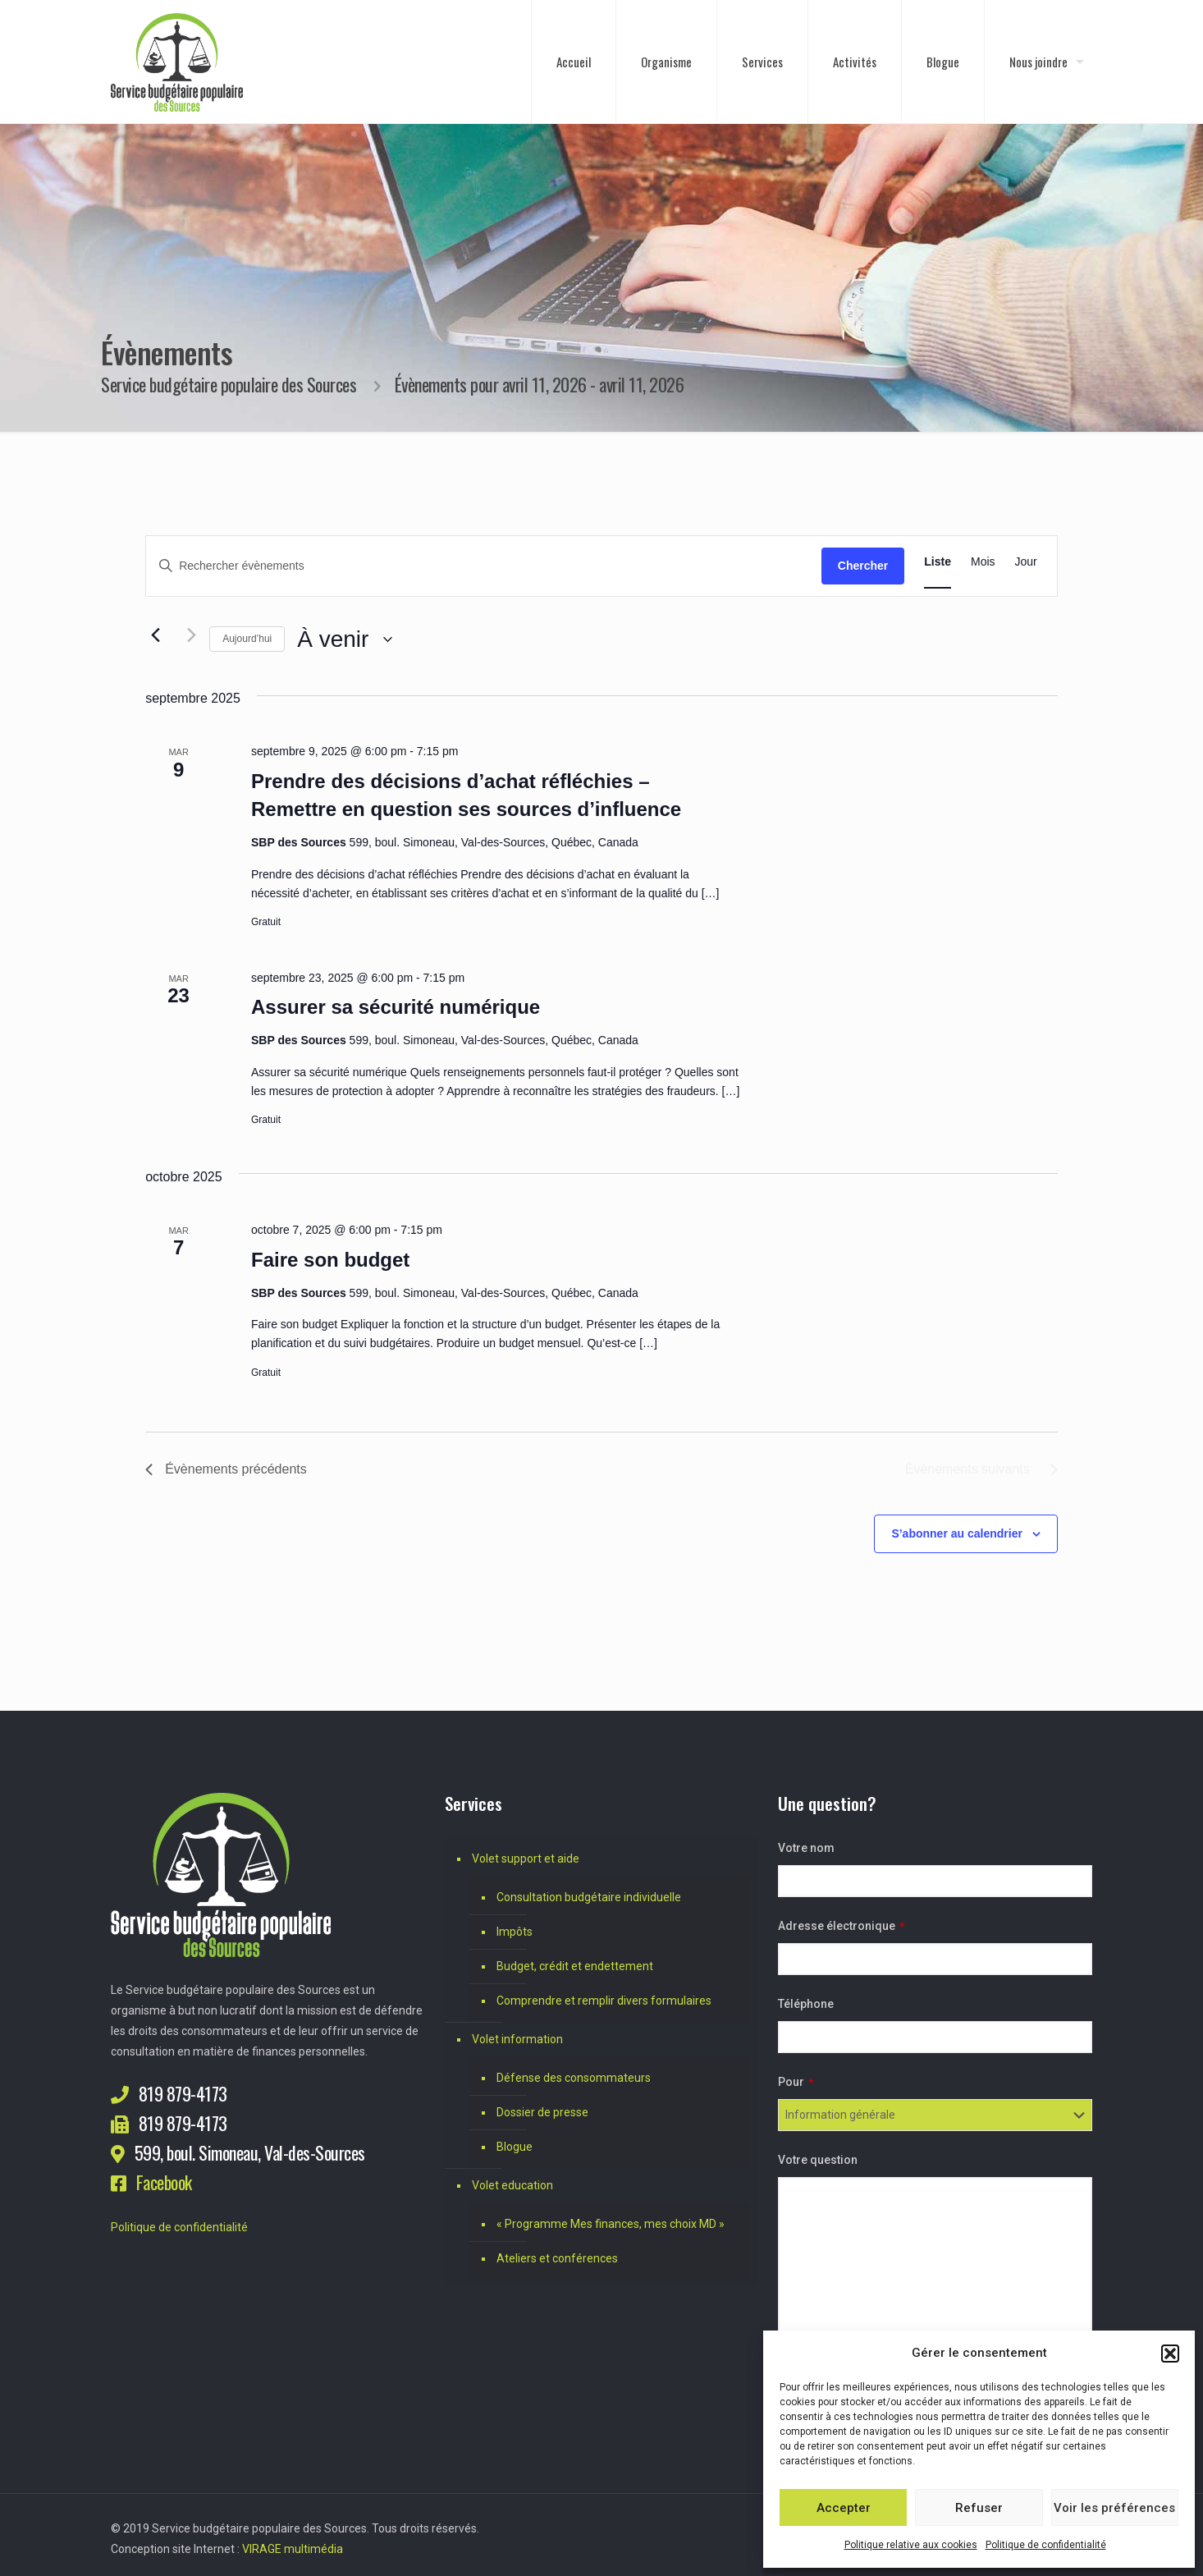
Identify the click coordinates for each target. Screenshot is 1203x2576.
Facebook (164, 2182)
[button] (1170, 2353)
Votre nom (806, 1847)
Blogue (514, 2146)
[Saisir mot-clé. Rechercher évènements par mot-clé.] (483, 566)
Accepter (843, 2507)
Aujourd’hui (247, 638)
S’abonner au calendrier (956, 1533)
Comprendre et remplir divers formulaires (603, 2000)
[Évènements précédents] (155, 635)
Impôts (514, 1931)
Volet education (512, 2185)
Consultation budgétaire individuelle (588, 1897)
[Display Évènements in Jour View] (1026, 562)
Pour (795, 2081)
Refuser (979, 2507)
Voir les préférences (1114, 2507)
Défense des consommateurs (573, 2077)
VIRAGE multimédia (292, 2548)
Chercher (863, 565)
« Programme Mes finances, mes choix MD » (610, 2223)
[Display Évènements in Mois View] (983, 562)
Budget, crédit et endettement (574, 1966)
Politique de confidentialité (1046, 2545)
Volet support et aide (525, 1858)
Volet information (517, 2039)
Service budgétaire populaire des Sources (228, 384)
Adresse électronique (841, 1925)
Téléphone (806, 2003)
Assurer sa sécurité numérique (395, 1007)
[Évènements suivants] (187, 635)
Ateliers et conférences (557, 2258)
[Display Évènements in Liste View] (937, 562)
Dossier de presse (542, 2112)
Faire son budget (330, 1260)
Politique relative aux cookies (910, 2545)
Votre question (818, 2159)
